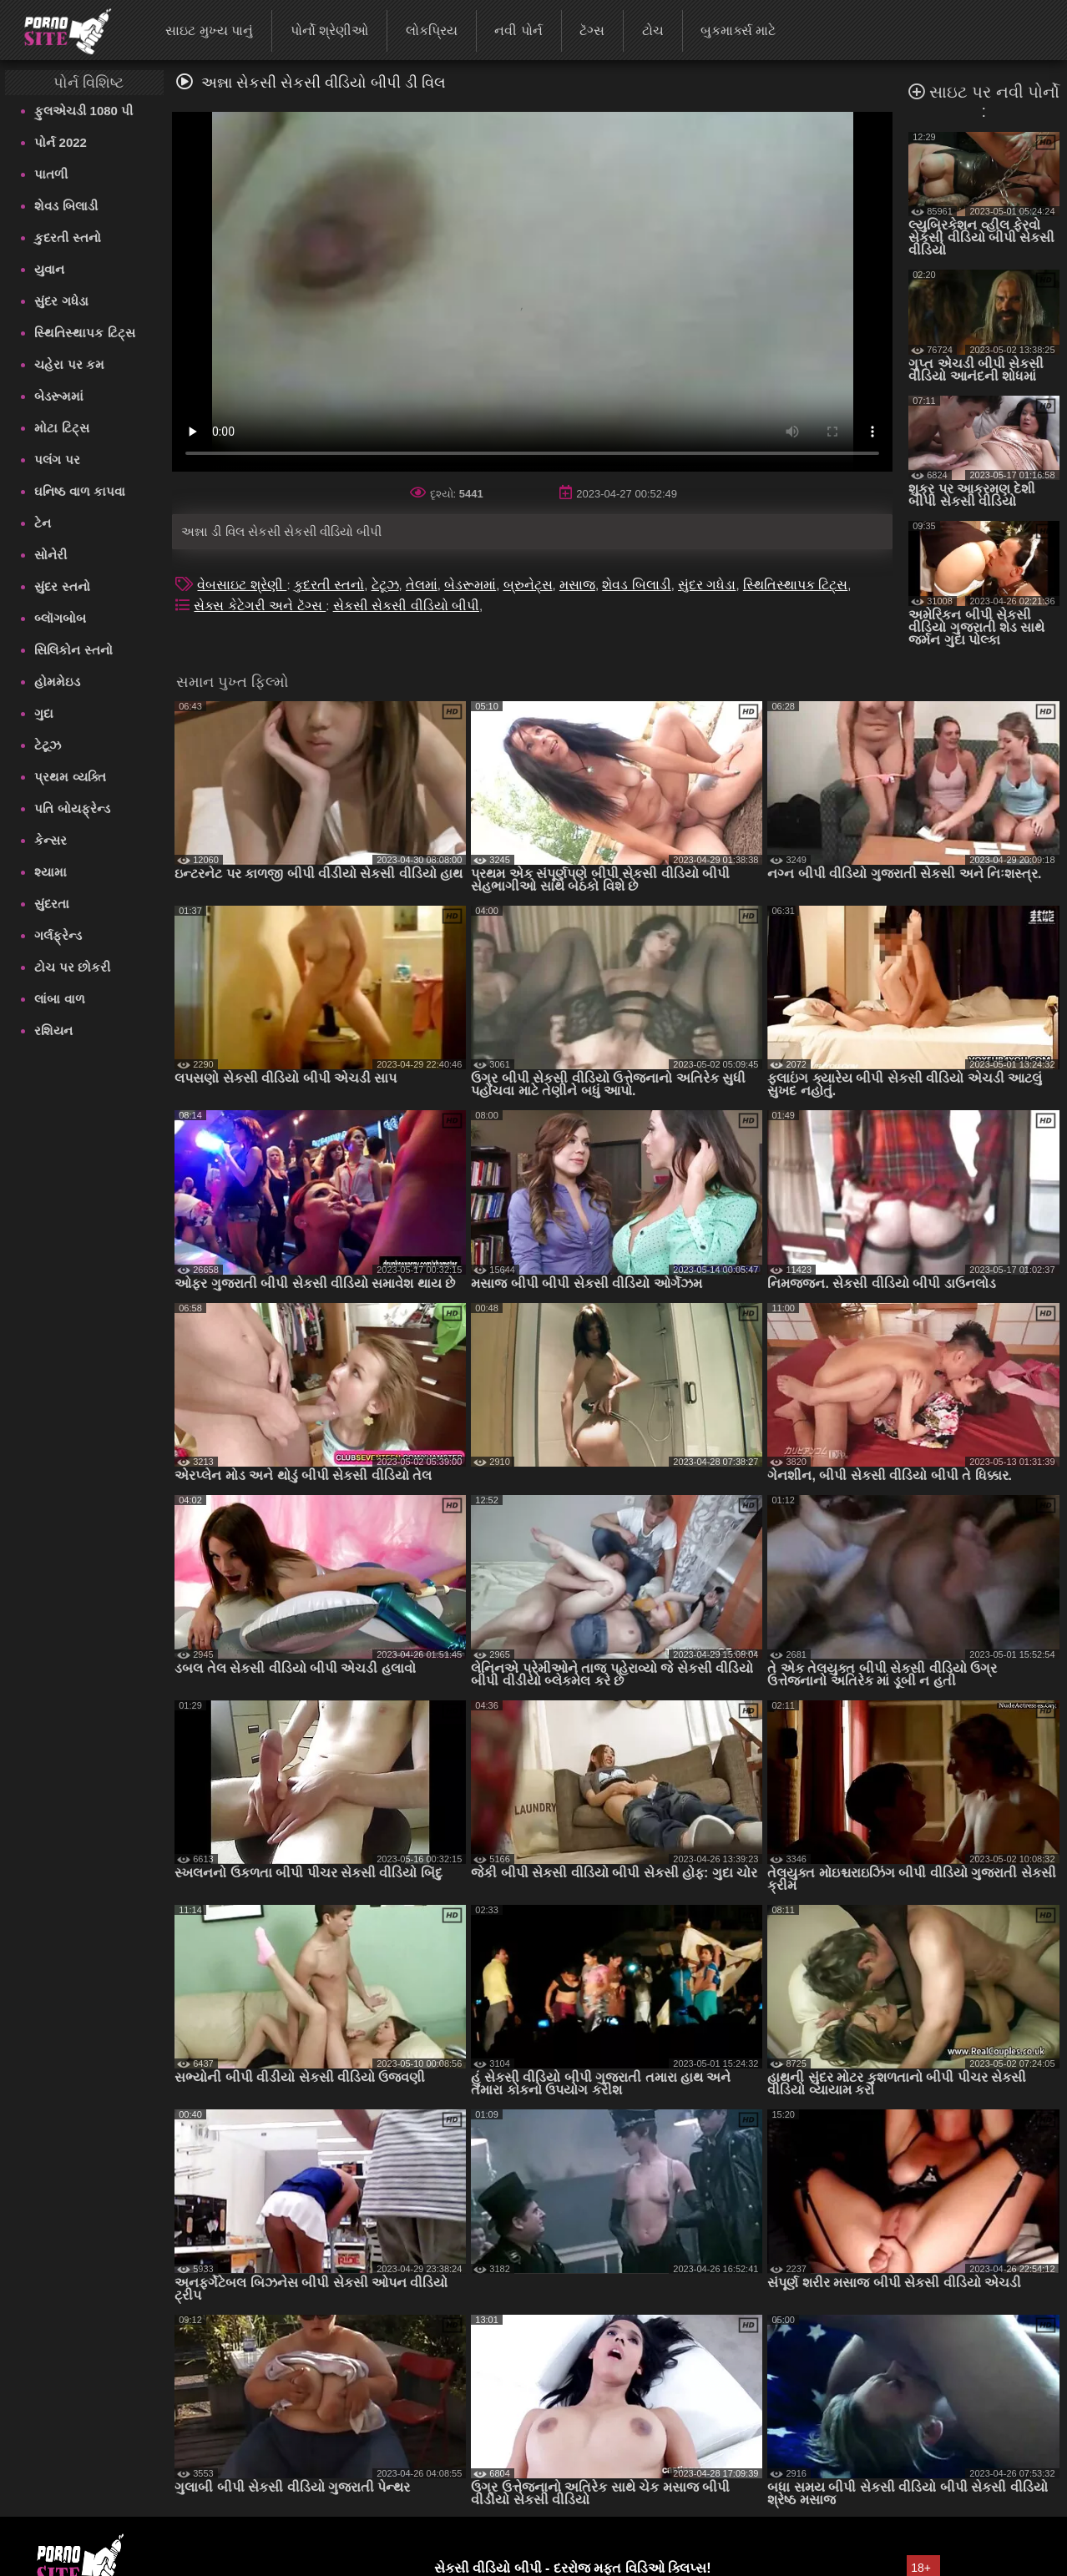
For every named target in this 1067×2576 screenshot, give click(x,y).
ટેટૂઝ (47, 745)
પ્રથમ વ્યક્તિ (69, 777)
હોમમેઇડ (57, 681)
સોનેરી (50, 555)
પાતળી (51, 174)
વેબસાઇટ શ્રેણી (241, 585)
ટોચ (653, 30)
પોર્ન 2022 (60, 142)
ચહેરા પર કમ (69, 364)
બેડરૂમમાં (58, 396)
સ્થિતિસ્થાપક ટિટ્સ (84, 333)
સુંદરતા (51, 904)
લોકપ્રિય (432, 30)
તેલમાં (421, 585)
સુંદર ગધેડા (61, 301)
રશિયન (53, 1030)
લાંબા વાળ (59, 999)
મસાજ (577, 585)
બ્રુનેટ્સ (528, 585)
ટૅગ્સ (591, 30)
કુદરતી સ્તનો (67, 237)
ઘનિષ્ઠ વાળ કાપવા (79, 491)
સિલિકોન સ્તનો (73, 650)
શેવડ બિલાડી (65, 206)
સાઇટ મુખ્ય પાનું (209, 30)
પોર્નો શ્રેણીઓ (329, 30)
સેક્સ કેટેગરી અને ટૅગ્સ (260, 606)
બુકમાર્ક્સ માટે (738, 30)
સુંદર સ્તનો (61, 586)
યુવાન (49, 269)
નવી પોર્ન (518, 30)
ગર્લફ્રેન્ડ (58, 935)
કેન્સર (50, 840)
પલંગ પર (56, 459)
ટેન (42, 523)
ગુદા (43, 713)
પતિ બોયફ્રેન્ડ (71, 808)
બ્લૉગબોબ (60, 618)
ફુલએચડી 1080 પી (83, 111)
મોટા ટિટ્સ (61, 428)
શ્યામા (50, 872)
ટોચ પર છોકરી (71, 967)
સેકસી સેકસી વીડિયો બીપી (406, 606)
